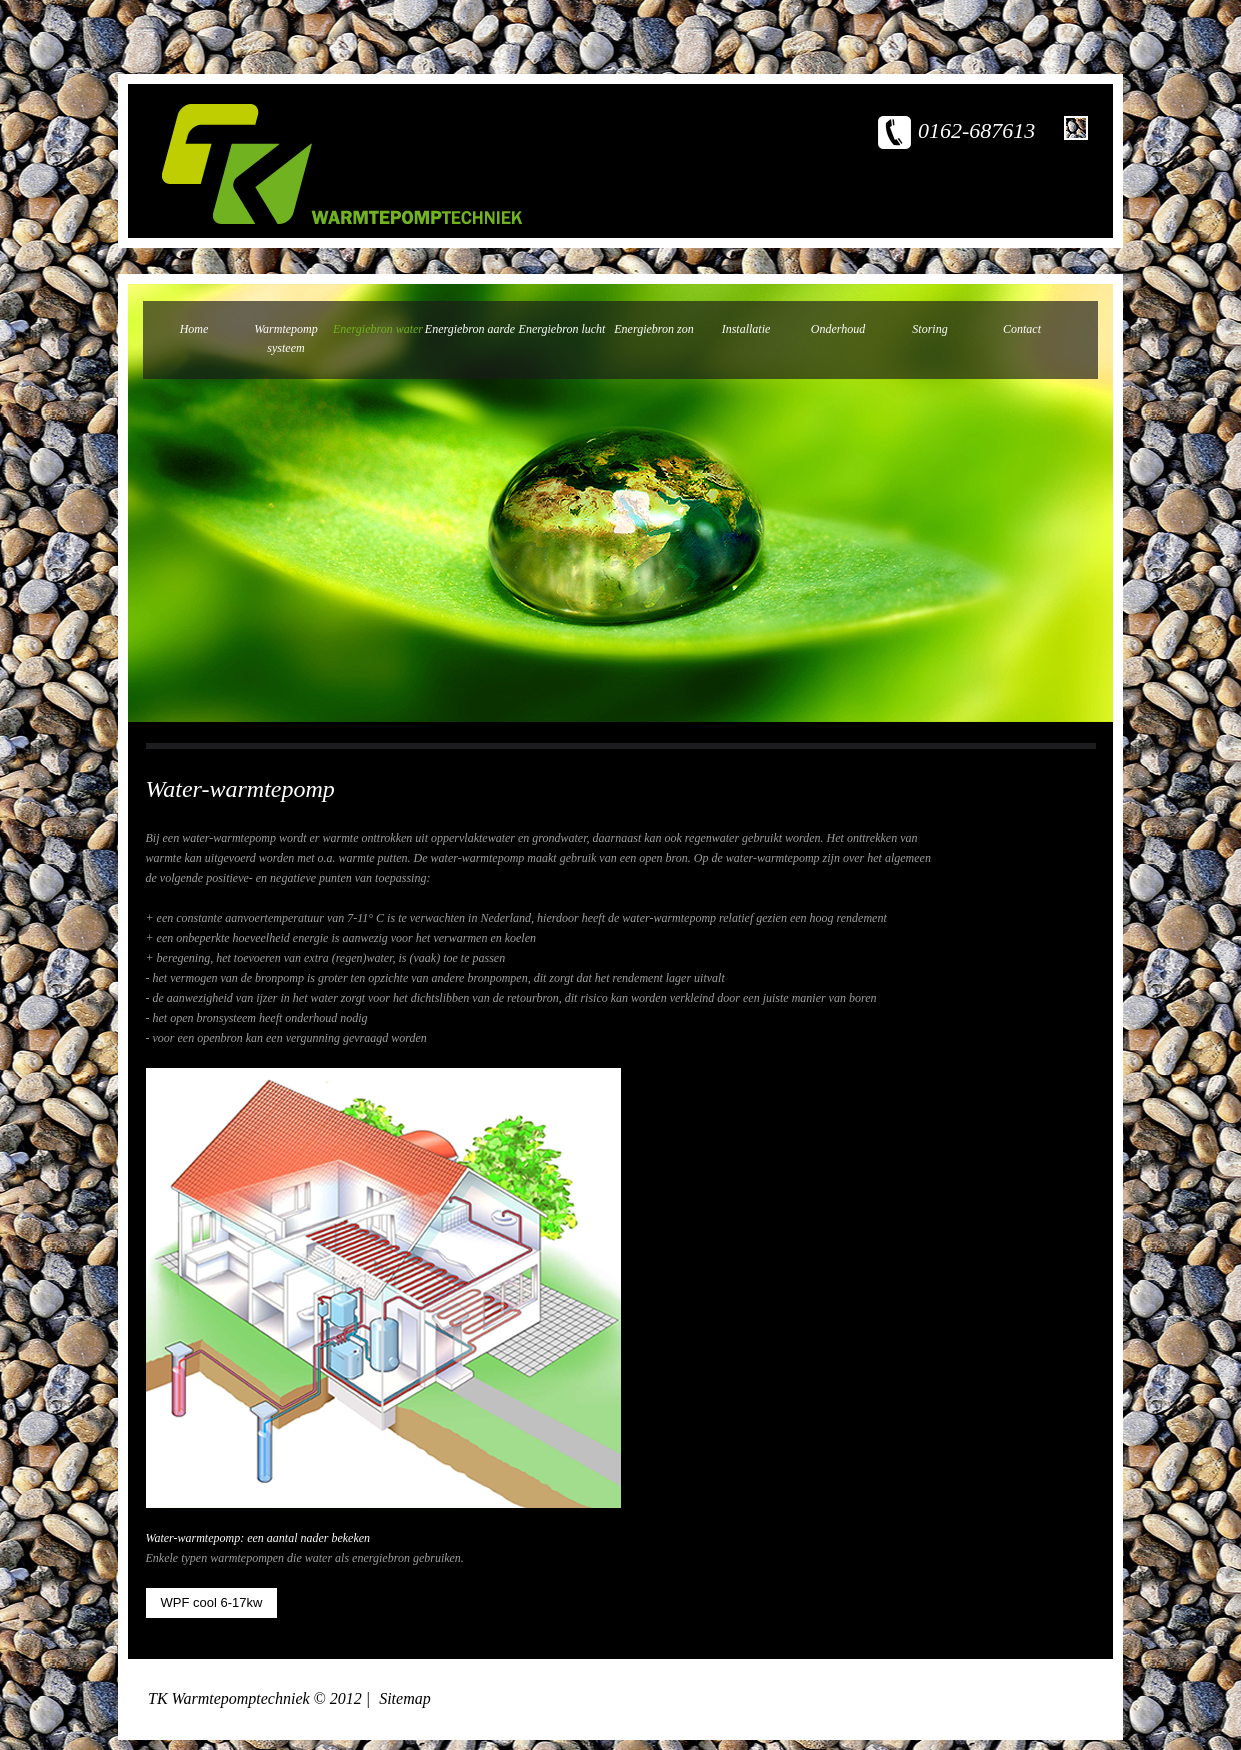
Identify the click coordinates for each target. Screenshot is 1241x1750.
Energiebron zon (653, 329)
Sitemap (405, 1698)
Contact (1022, 329)
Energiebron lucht (562, 329)
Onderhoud (838, 329)
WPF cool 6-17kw (212, 1602)
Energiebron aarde (470, 329)
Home (194, 329)
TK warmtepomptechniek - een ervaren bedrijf (342, 164)
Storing (929, 329)
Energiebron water (378, 329)
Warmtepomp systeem (286, 338)
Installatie (746, 329)
